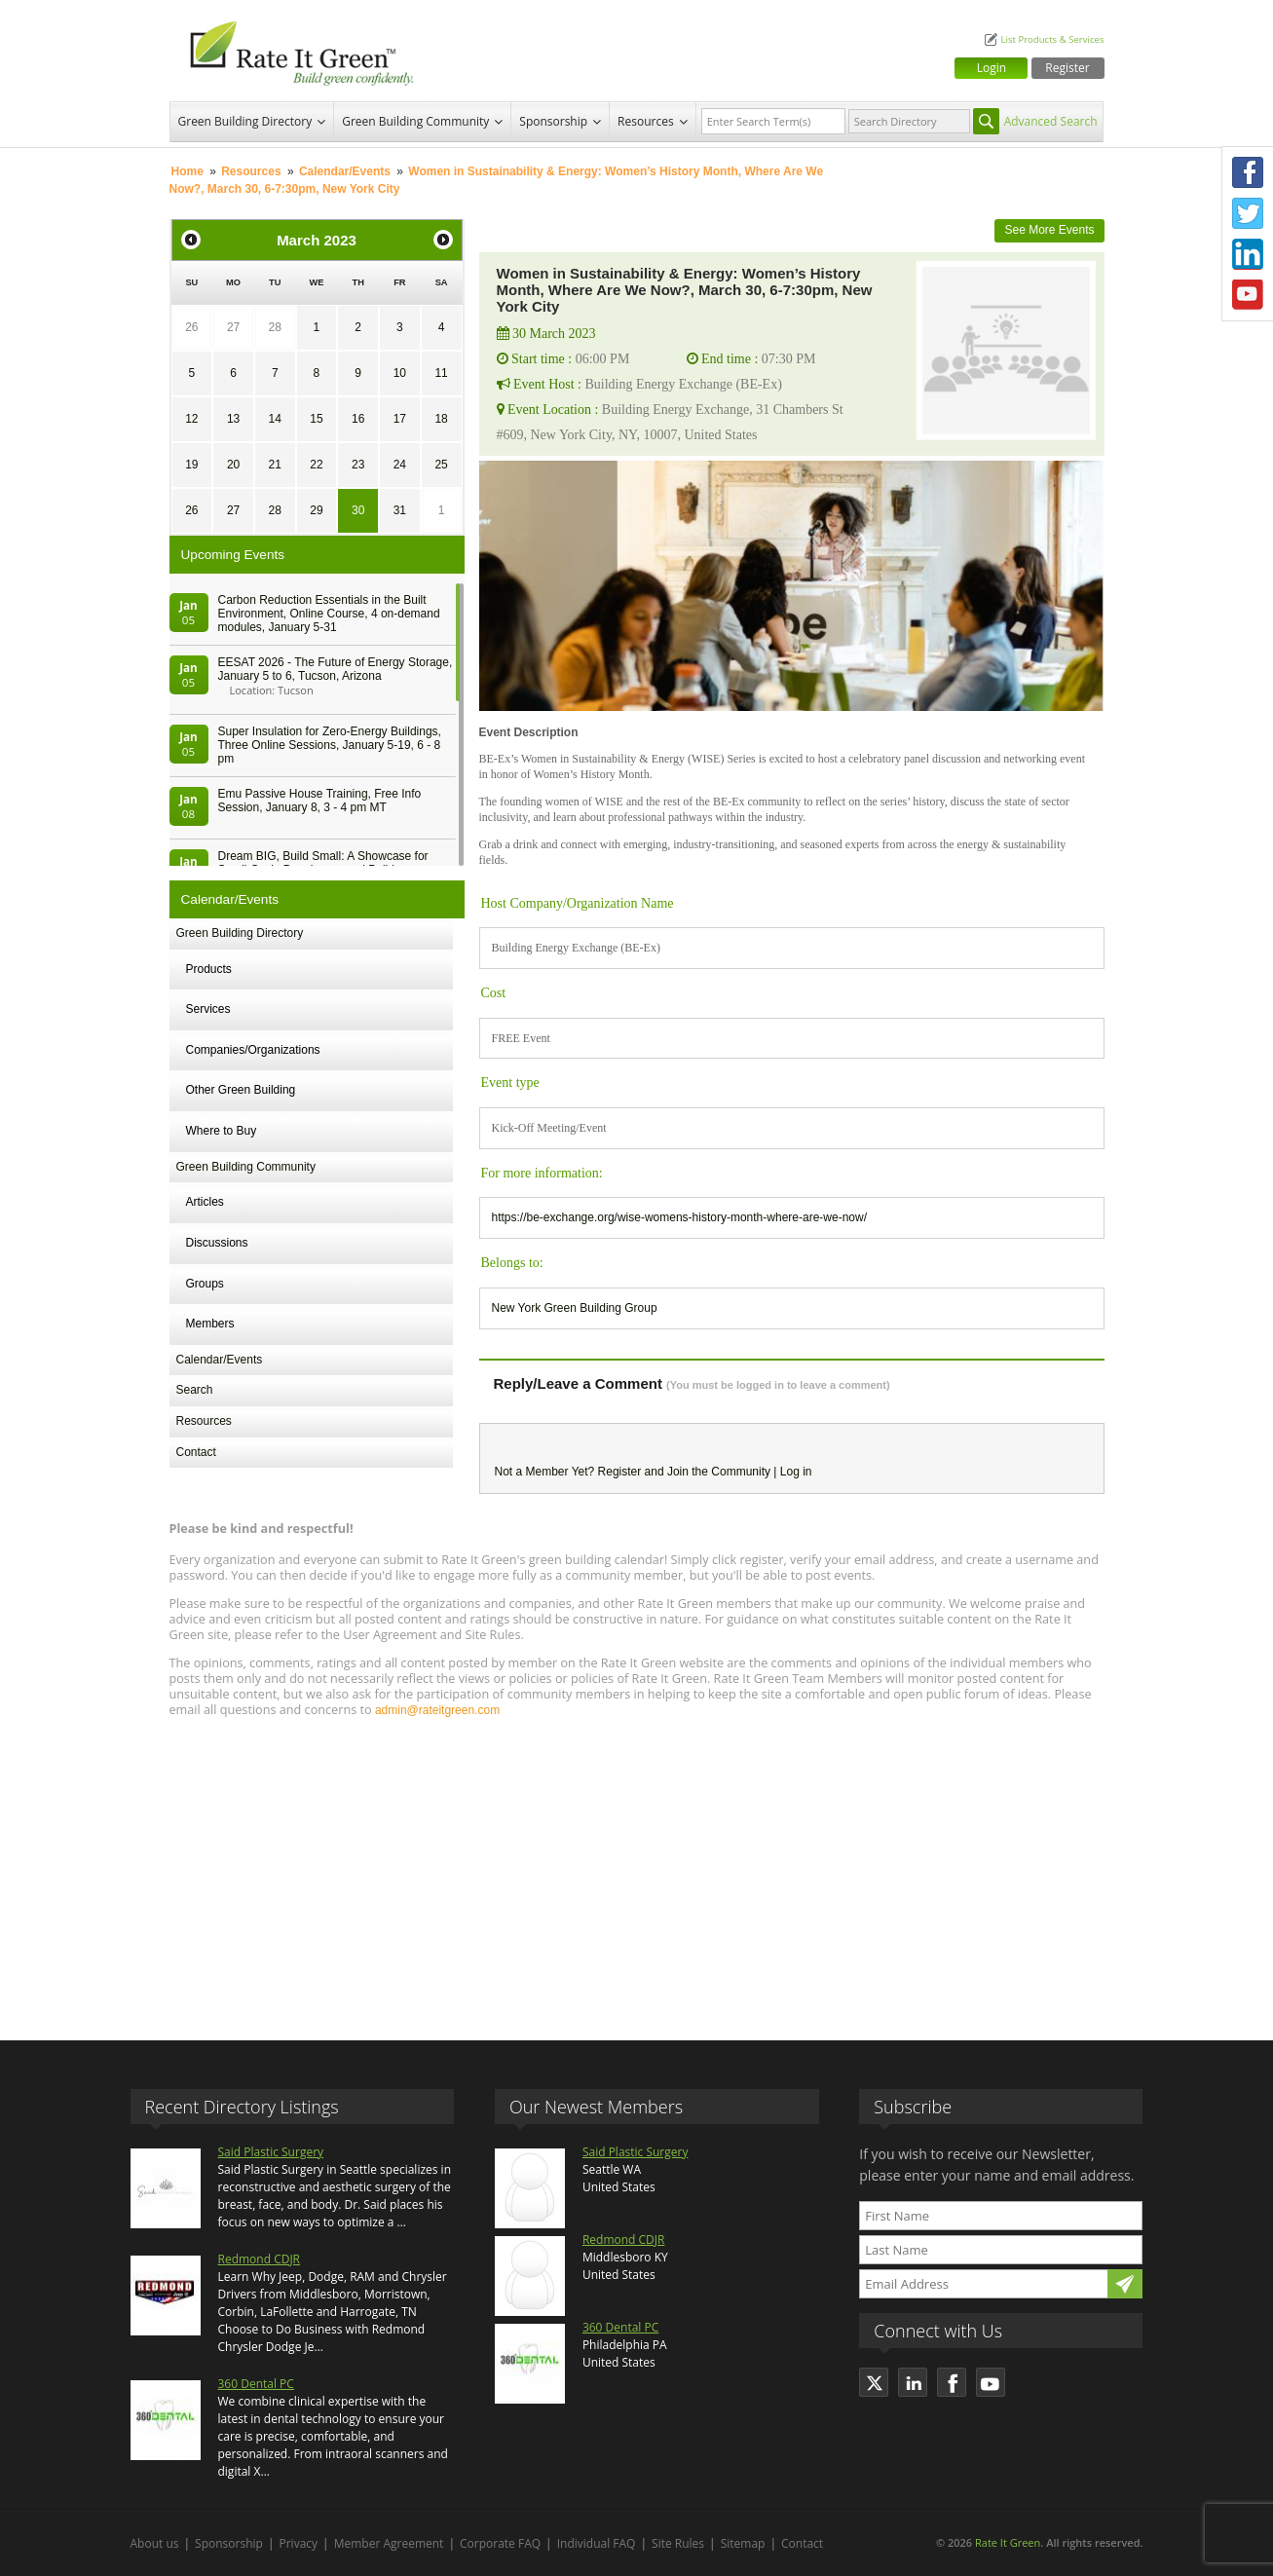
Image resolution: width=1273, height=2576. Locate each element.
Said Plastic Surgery (271, 2152)
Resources (646, 121)
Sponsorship (553, 121)
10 (399, 373)
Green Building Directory (245, 121)
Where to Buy (221, 1131)
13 (233, 419)
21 (275, 464)
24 (399, 464)
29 (316, 510)
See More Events (1049, 230)
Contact (196, 1452)
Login (991, 67)
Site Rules (678, 2543)
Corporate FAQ (500, 2543)
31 (399, 510)
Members (210, 1323)
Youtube (1247, 295)
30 (358, 510)
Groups (205, 1283)
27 (233, 327)
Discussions (217, 1243)
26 (191, 327)
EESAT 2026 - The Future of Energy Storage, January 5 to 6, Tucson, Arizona (335, 669)
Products (209, 969)
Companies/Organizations (253, 1050)
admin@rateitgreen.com (437, 1710)
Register (1067, 67)
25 (440, 464)
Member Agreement (389, 2543)
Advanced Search (1051, 121)
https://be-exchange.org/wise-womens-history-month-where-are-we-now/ (680, 1217)
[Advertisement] (637, 1870)
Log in (796, 1471)
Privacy (299, 2543)
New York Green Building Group (574, 1308)
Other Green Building (241, 1090)
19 (191, 464)
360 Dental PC (256, 2383)
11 (440, 373)
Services (208, 1009)
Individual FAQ (596, 2543)
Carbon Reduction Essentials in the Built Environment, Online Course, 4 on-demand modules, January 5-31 (329, 613)
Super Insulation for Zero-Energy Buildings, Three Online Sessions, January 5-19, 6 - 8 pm (329, 745)
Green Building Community (415, 121)
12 (191, 419)
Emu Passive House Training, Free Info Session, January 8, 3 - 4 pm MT (320, 800)
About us (155, 2543)
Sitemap (743, 2543)
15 (316, 419)
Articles (205, 1202)
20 (233, 464)
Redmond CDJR (259, 2259)
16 (358, 419)
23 (358, 464)
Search (194, 1390)
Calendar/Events (345, 171)
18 (440, 419)
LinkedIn (1247, 254)
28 (275, 327)
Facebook (1247, 172)
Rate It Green (1007, 2542)
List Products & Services (1052, 39)
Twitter (1247, 213)
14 (275, 419)
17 (399, 419)
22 (316, 464)
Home (187, 171)
